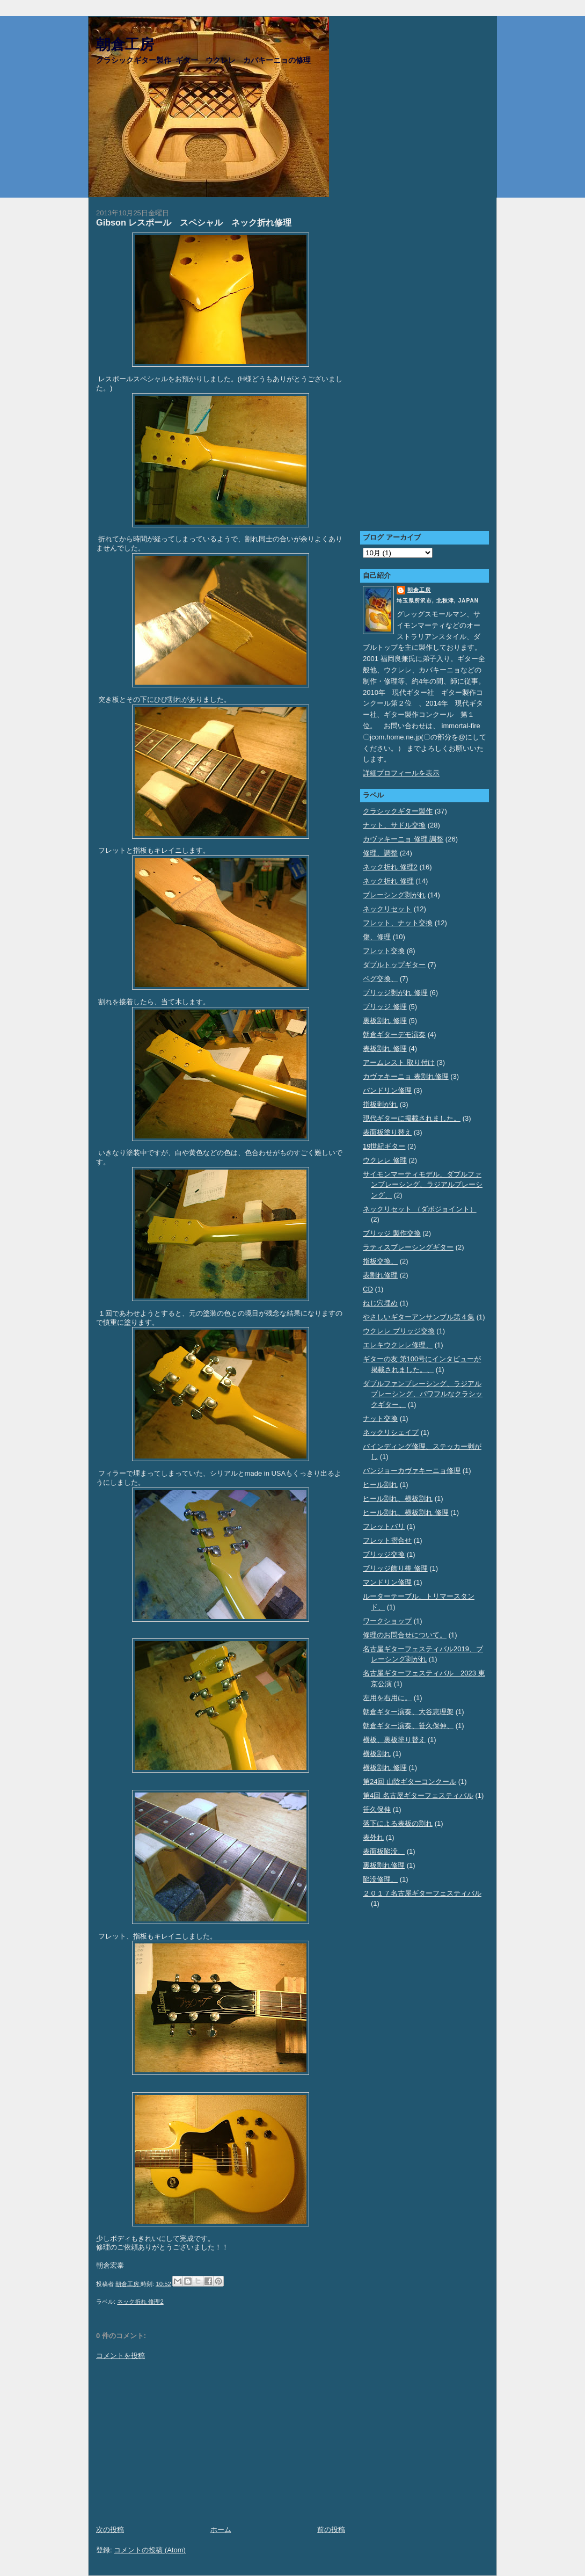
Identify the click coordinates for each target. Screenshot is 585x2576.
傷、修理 (377, 937)
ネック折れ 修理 (388, 881)
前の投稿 (331, 2530)
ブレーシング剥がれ (394, 895)
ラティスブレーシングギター (408, 1247)
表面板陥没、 (384, 1851)
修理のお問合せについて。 (405, 1635)
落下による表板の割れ (398, 1823)
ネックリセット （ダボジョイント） (420, 1209)
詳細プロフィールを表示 (401, 773)
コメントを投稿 (120, 2356)
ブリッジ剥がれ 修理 (395, 993)
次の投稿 (110, 2530)
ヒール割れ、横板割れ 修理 (406, 1512)
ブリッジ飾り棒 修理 (395, 1568)
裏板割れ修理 (384, 1865)
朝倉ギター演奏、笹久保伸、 (408, 1726)
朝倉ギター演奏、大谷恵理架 (408, 1712)
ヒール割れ (380, 1485)
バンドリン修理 (387, 1090)
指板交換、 (380, 1261)
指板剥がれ (380, 1104)
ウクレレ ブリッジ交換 (399, 1331)
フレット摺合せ (387, 1540)
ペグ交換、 (380, 979)
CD (368, 1289)
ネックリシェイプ (391, 1432)
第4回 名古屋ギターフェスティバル (418, 1795)
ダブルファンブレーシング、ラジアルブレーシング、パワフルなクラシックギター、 (422, 1394)
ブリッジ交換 (384, 1554)
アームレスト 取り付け (399, 1062)
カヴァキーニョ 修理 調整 (403, 839)
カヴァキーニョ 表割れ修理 (406, 1076)
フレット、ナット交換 (398, 923)
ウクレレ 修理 (385, 1160)
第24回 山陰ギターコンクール (409, 1781)
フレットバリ (384, 1526)
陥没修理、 (380, 1879)
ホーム (220, 2530)
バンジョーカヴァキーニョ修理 (411, 1471)
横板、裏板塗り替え (394, 1740)
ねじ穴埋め (380, 1303)
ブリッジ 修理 (385, 1007)
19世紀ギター (384, 1146)
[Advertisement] (220, 2443)
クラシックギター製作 (398, 811)
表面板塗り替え (387, 1132)
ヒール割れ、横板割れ (398, 1498)
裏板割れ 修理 (385, 1021)
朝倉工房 (125, 45)
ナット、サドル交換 (394, 825)
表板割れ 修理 (385, 1048)
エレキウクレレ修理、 (398, 1345)
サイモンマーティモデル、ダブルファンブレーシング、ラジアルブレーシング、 (422, 1184)
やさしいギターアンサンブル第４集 (418, 1317)
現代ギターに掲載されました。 (411, 1118)
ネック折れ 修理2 (140, 2301)
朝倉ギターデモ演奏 (394, 1035)
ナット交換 (380, 1418)
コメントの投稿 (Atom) (150, 2550)
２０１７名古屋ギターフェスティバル (422, 1893)
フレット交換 (384, 951)
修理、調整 (380, 853)
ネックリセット (387, 909)
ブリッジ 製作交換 (392, 1233)
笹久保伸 (377, 1809)
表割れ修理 (380, 1275)
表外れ (373, 1837)
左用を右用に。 (387, 1698)
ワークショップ (387, 1621)
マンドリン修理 (387, 1582)
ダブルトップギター (394, 965)
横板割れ (377, 1754)
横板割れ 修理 (385, 1768)
